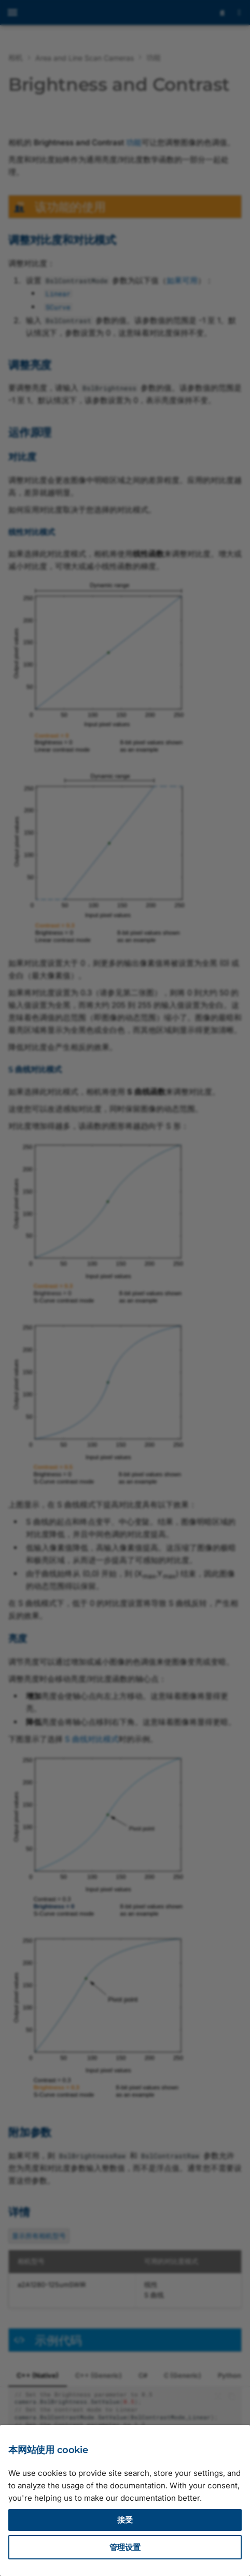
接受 (125, 2520)
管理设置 (125, 2547)
